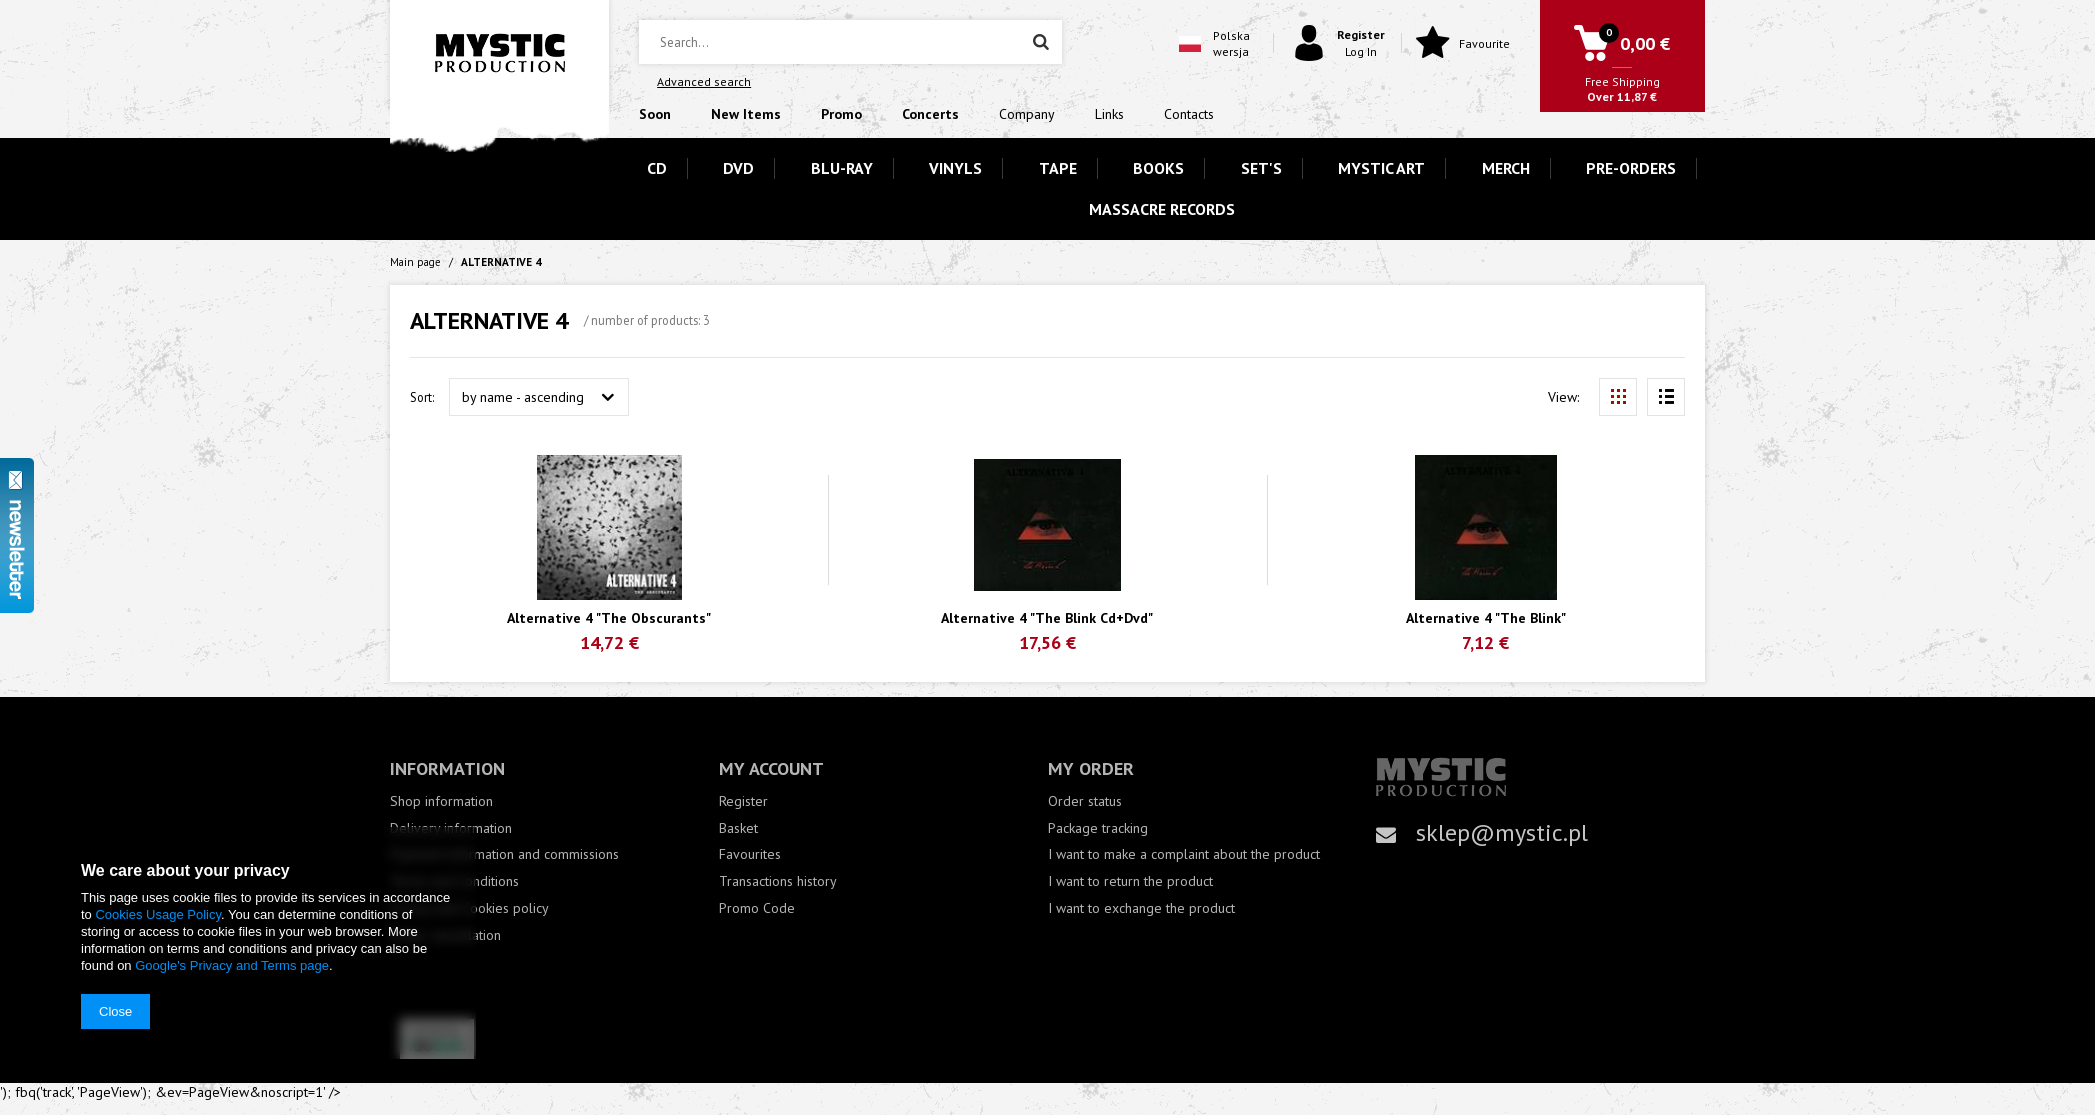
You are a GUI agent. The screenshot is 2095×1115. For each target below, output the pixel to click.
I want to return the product (1130, 881)
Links (1109, 114)
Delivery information (451, 828)
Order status (1085, 801)
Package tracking (1098, 828)
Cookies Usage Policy (157, 914)
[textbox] (850, 42)
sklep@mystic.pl (1502, 832)
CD (657, 168)
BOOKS (1158, 168)
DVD (738, 168)
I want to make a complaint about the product (1184, 854)
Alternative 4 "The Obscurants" (609, 618)
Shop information (441, 801)
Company (1027, 114)
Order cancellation (445, 935)
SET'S (1261, 168)
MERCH (1506, 168)
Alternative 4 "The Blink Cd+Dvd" (1047, 618)
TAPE (1058, 168)
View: (1563, 397)
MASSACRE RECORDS (1162, 209)
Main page (415, 262)
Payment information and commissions (504, 854)
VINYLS (955, 168)
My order (1091, 768)
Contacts (1189, 114)
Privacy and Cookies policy (469, 908)
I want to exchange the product (1141, 908)
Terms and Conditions (454, 881)
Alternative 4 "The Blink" (1486, 618)
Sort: (422, 397)
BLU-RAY (842, 168)
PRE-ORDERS (1631, 168)
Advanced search (704, 81)
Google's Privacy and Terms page (232, 965)
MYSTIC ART (1381, 168)
